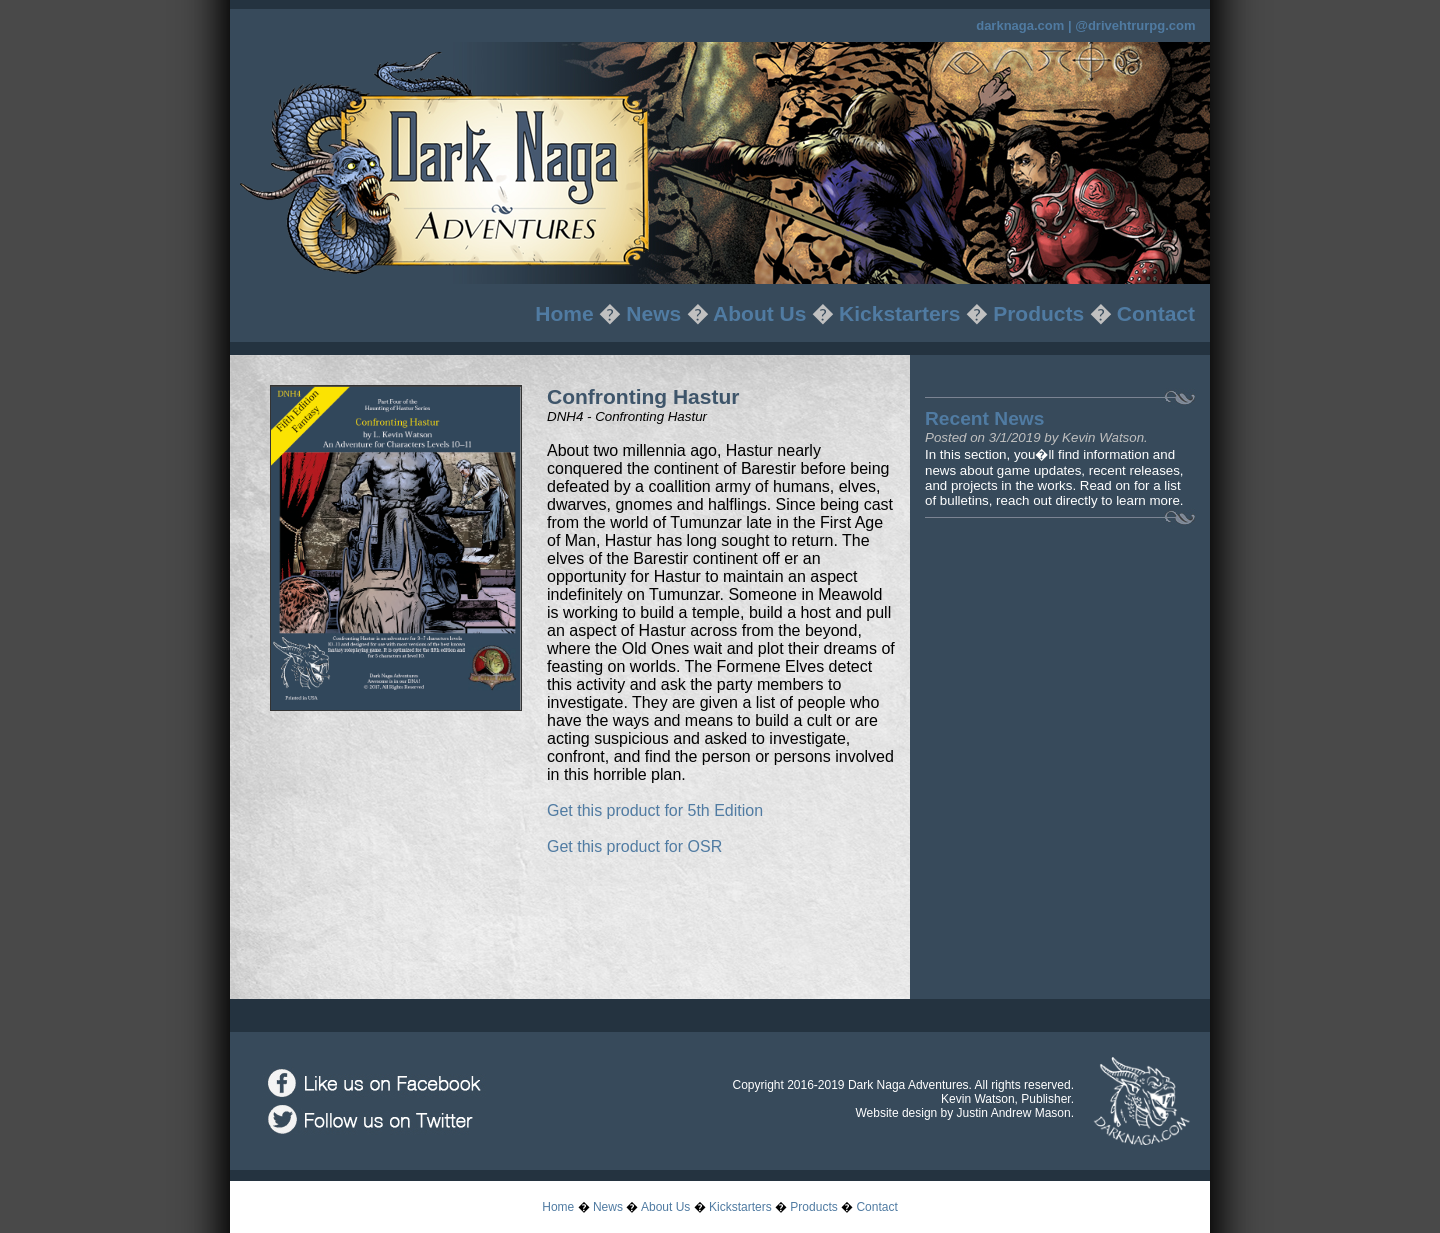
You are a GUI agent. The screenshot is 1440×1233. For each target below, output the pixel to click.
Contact (1156, 313)
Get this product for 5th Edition (655, 810)
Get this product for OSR (634, 846)
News (653, 313)
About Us (759, 313)
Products (1038, 313)
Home (564, 313)
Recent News (984, 418)
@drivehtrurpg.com (1135, 25)
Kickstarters (899, 313)
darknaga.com (1020, 25)
